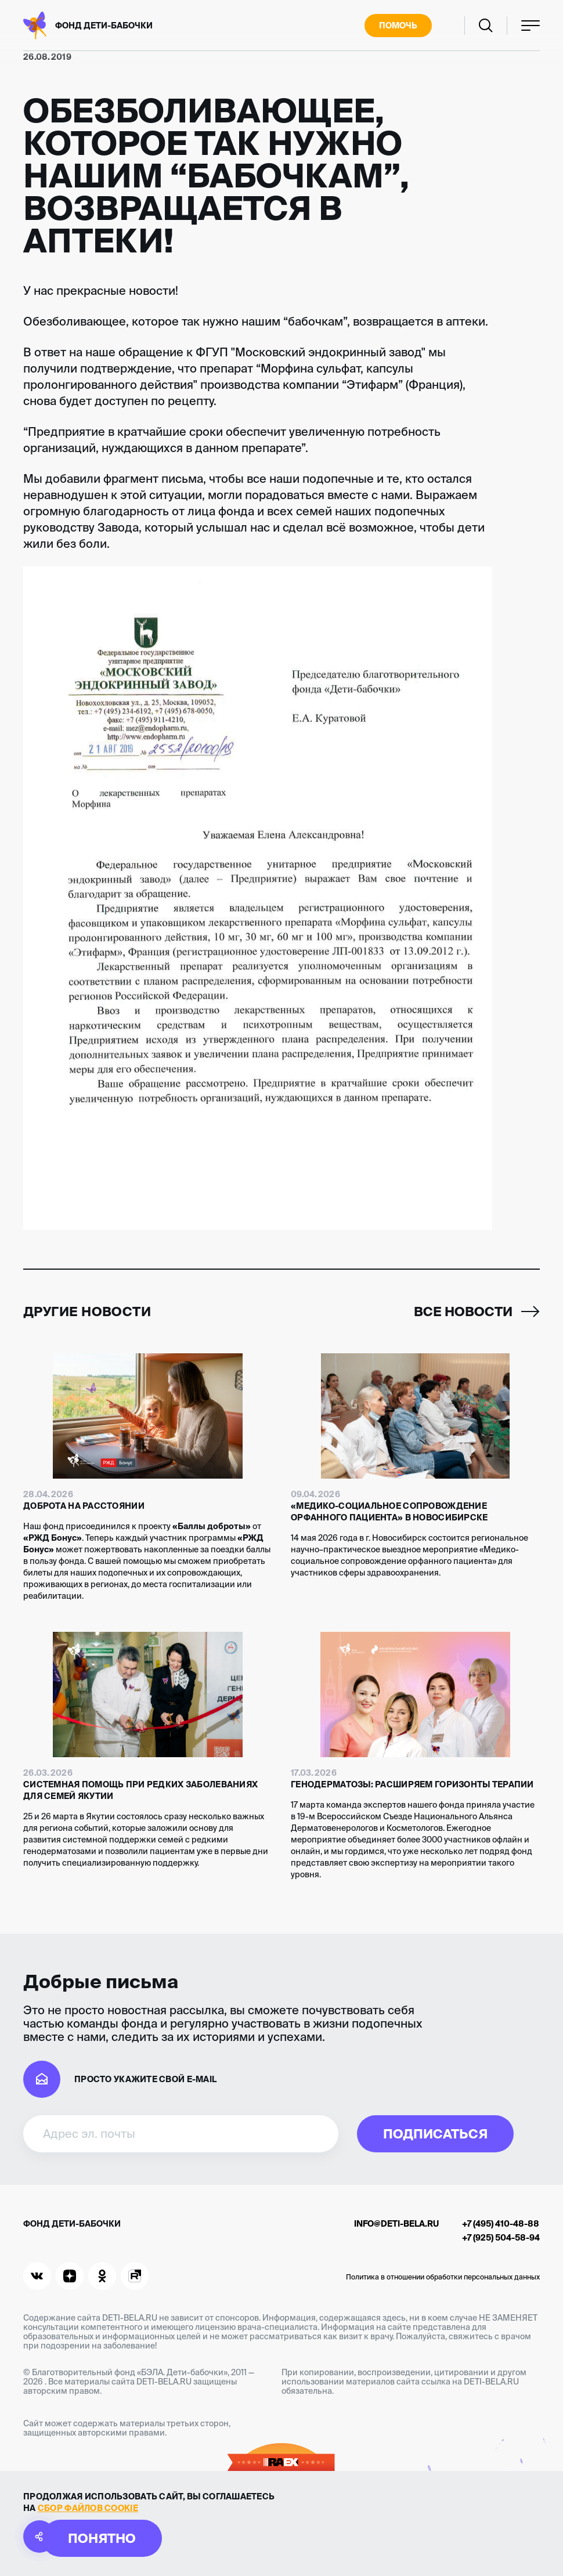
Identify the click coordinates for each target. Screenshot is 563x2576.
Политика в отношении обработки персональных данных (443, 2277)
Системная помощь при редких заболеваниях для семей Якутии (140, 1790)
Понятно (102, 2538)
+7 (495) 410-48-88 (500, 2223)
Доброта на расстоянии (84, 1506)
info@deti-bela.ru (396, 2223)
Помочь (398, 25)
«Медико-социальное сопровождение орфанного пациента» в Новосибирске (389, 1511)
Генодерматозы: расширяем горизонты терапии (412, 1784)
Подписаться (435, 2133)
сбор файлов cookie (88, 2508)
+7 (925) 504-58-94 (501, 2237)
